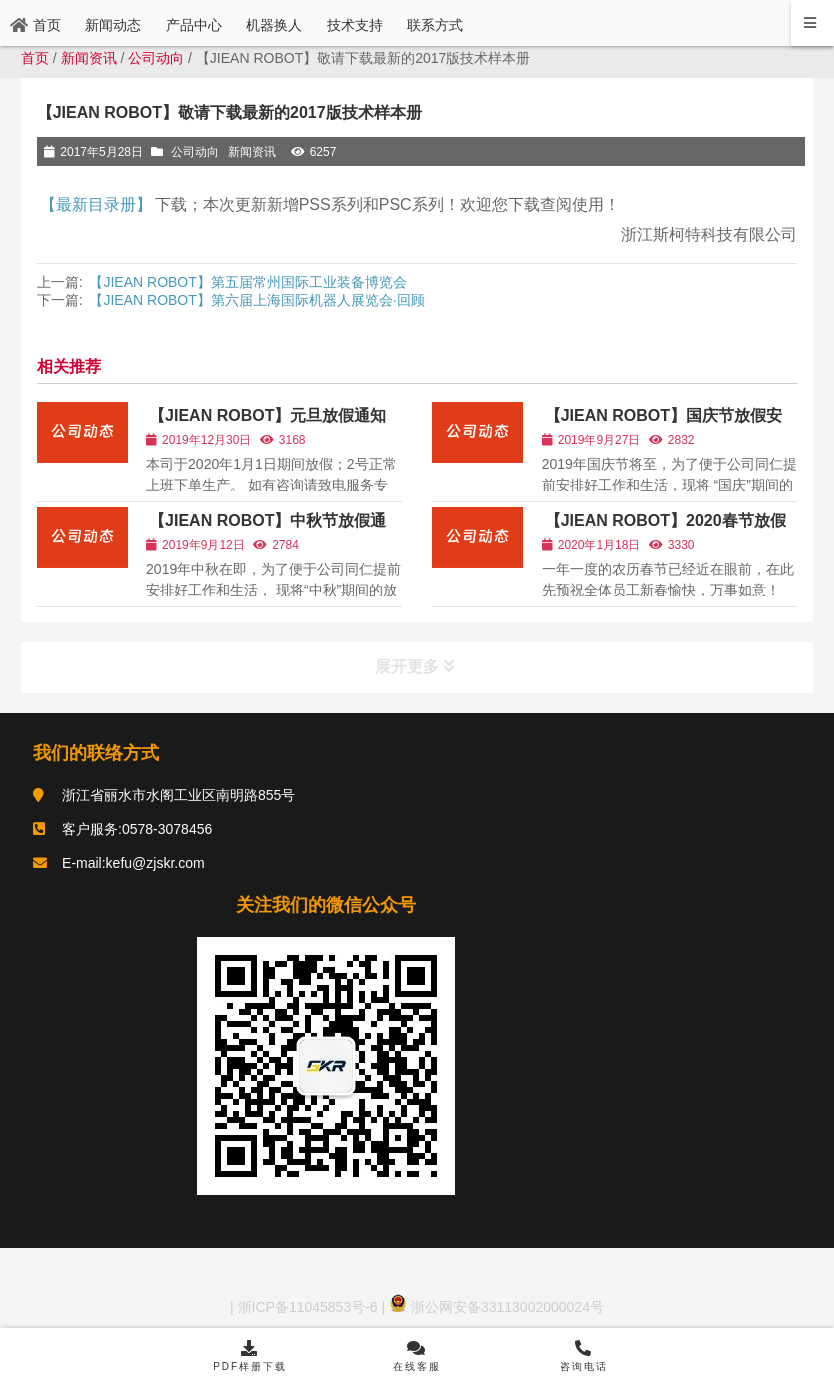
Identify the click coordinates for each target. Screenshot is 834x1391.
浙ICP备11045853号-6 (306, 1307)
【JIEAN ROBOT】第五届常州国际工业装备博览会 (247, 282)
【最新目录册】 (96, 204)
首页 (35, 58)
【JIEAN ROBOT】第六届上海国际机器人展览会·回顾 (256, 300)
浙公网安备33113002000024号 (496, 1307)
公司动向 (156, 58)
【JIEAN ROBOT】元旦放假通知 (267, 415)
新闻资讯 (89, 58)
